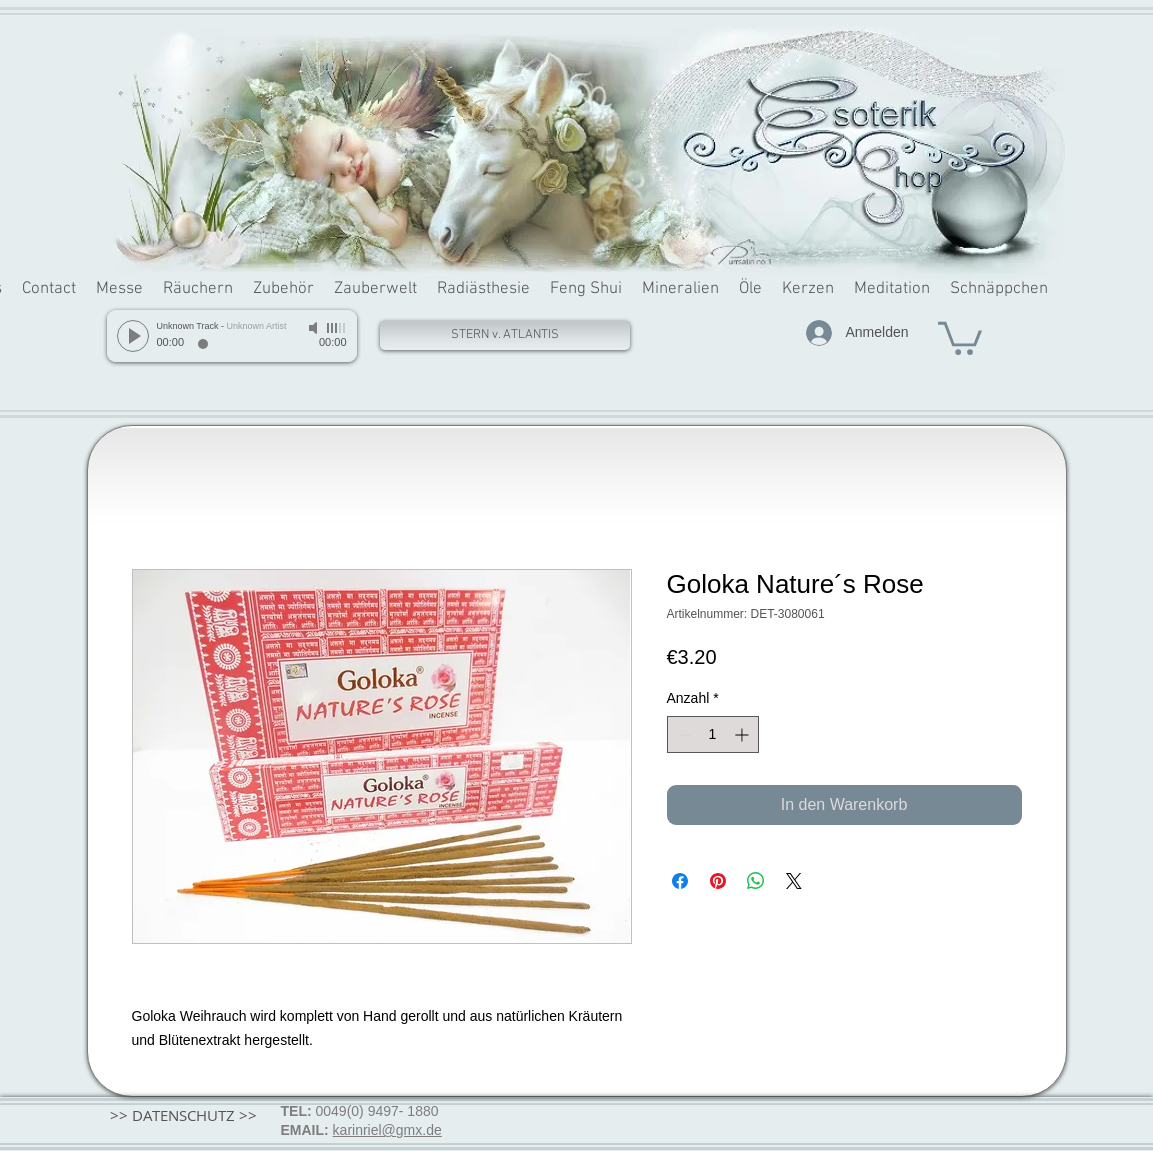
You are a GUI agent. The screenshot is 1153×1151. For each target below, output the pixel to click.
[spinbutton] (713, 734)
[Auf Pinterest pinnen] (718, 881)
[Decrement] (682, 734)
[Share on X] (794, 881)
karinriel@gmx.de (387, 1130)
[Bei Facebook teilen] (680, 881)
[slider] (337, 328)
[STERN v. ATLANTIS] (505, 335)
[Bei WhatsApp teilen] (756, 881)
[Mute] (315, 328)
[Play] (133, 336)
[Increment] (743, 734)
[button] (960, 336)
